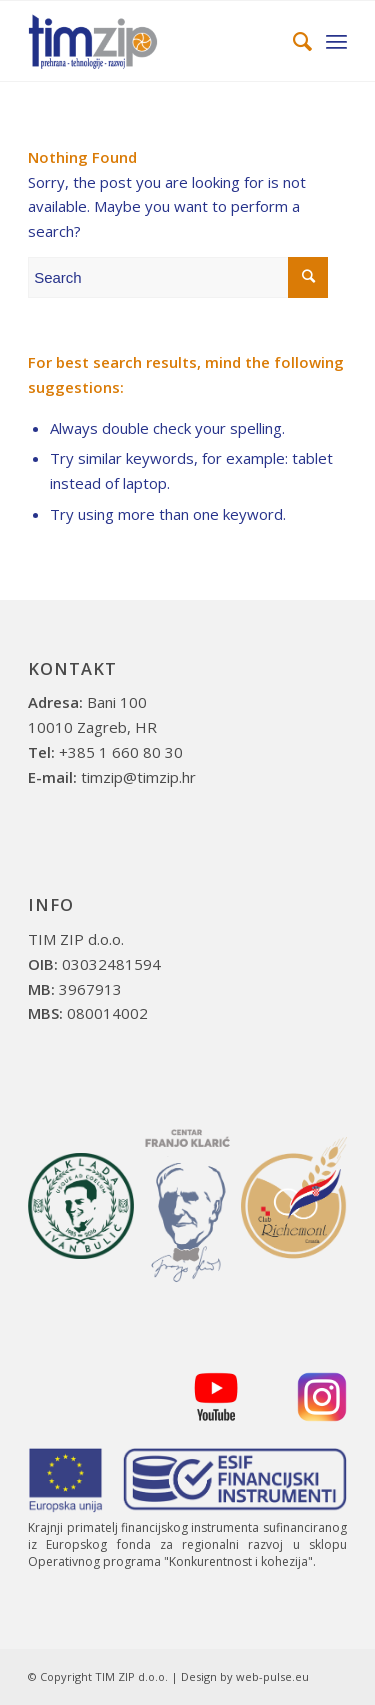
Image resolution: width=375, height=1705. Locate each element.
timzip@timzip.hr (138, 777)
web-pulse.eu (272, 1676)
